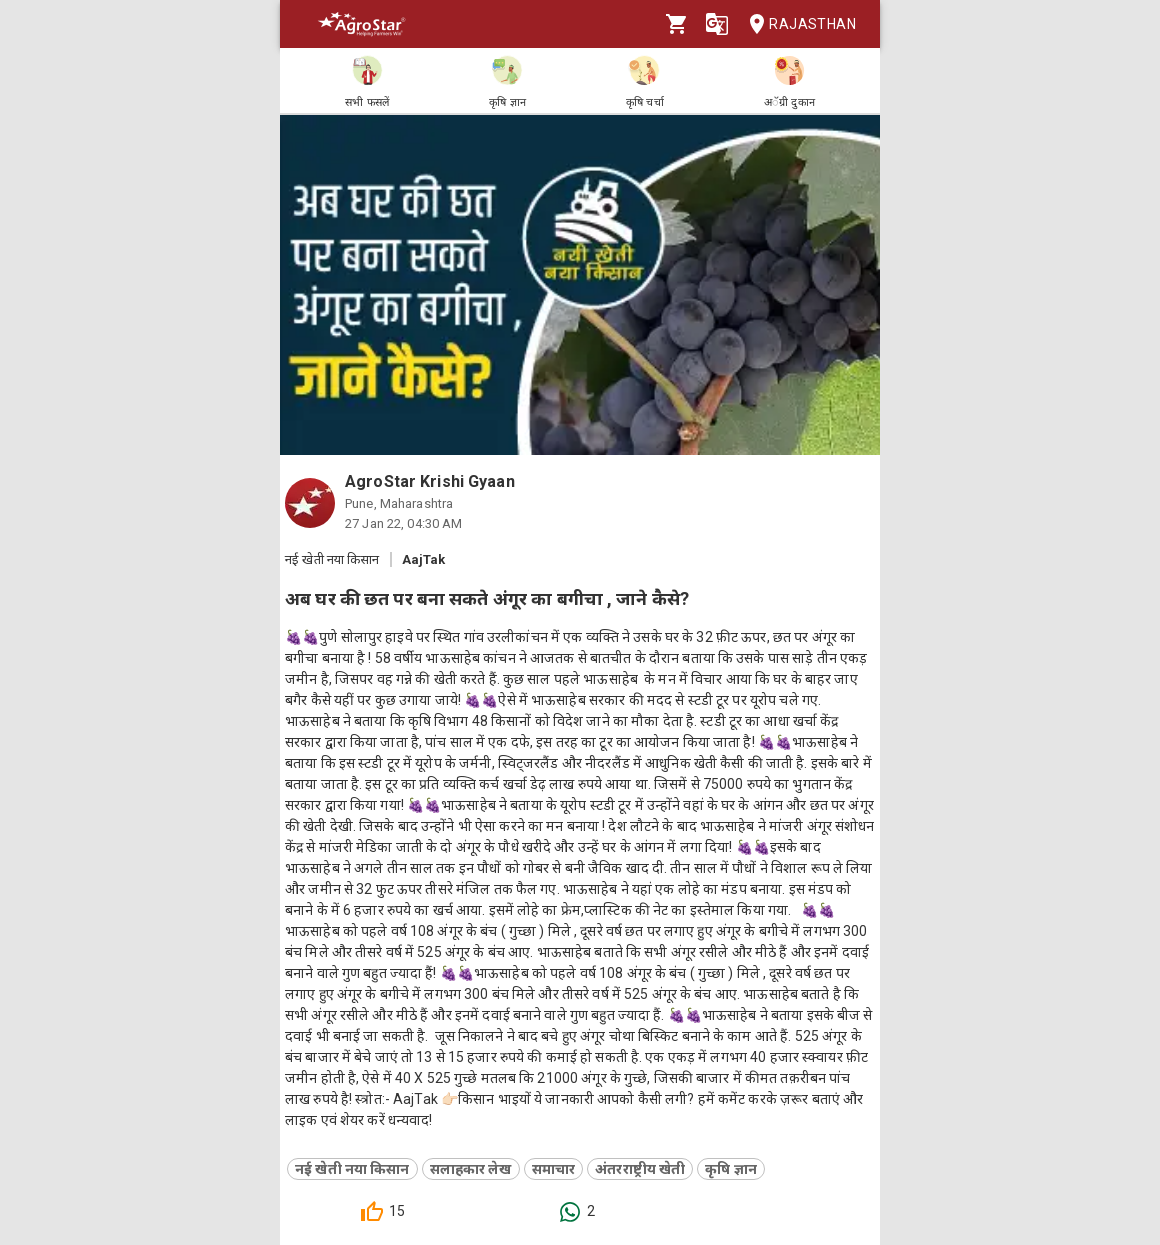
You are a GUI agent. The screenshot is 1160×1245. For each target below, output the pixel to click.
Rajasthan (796, 24)
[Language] (717, 24)
